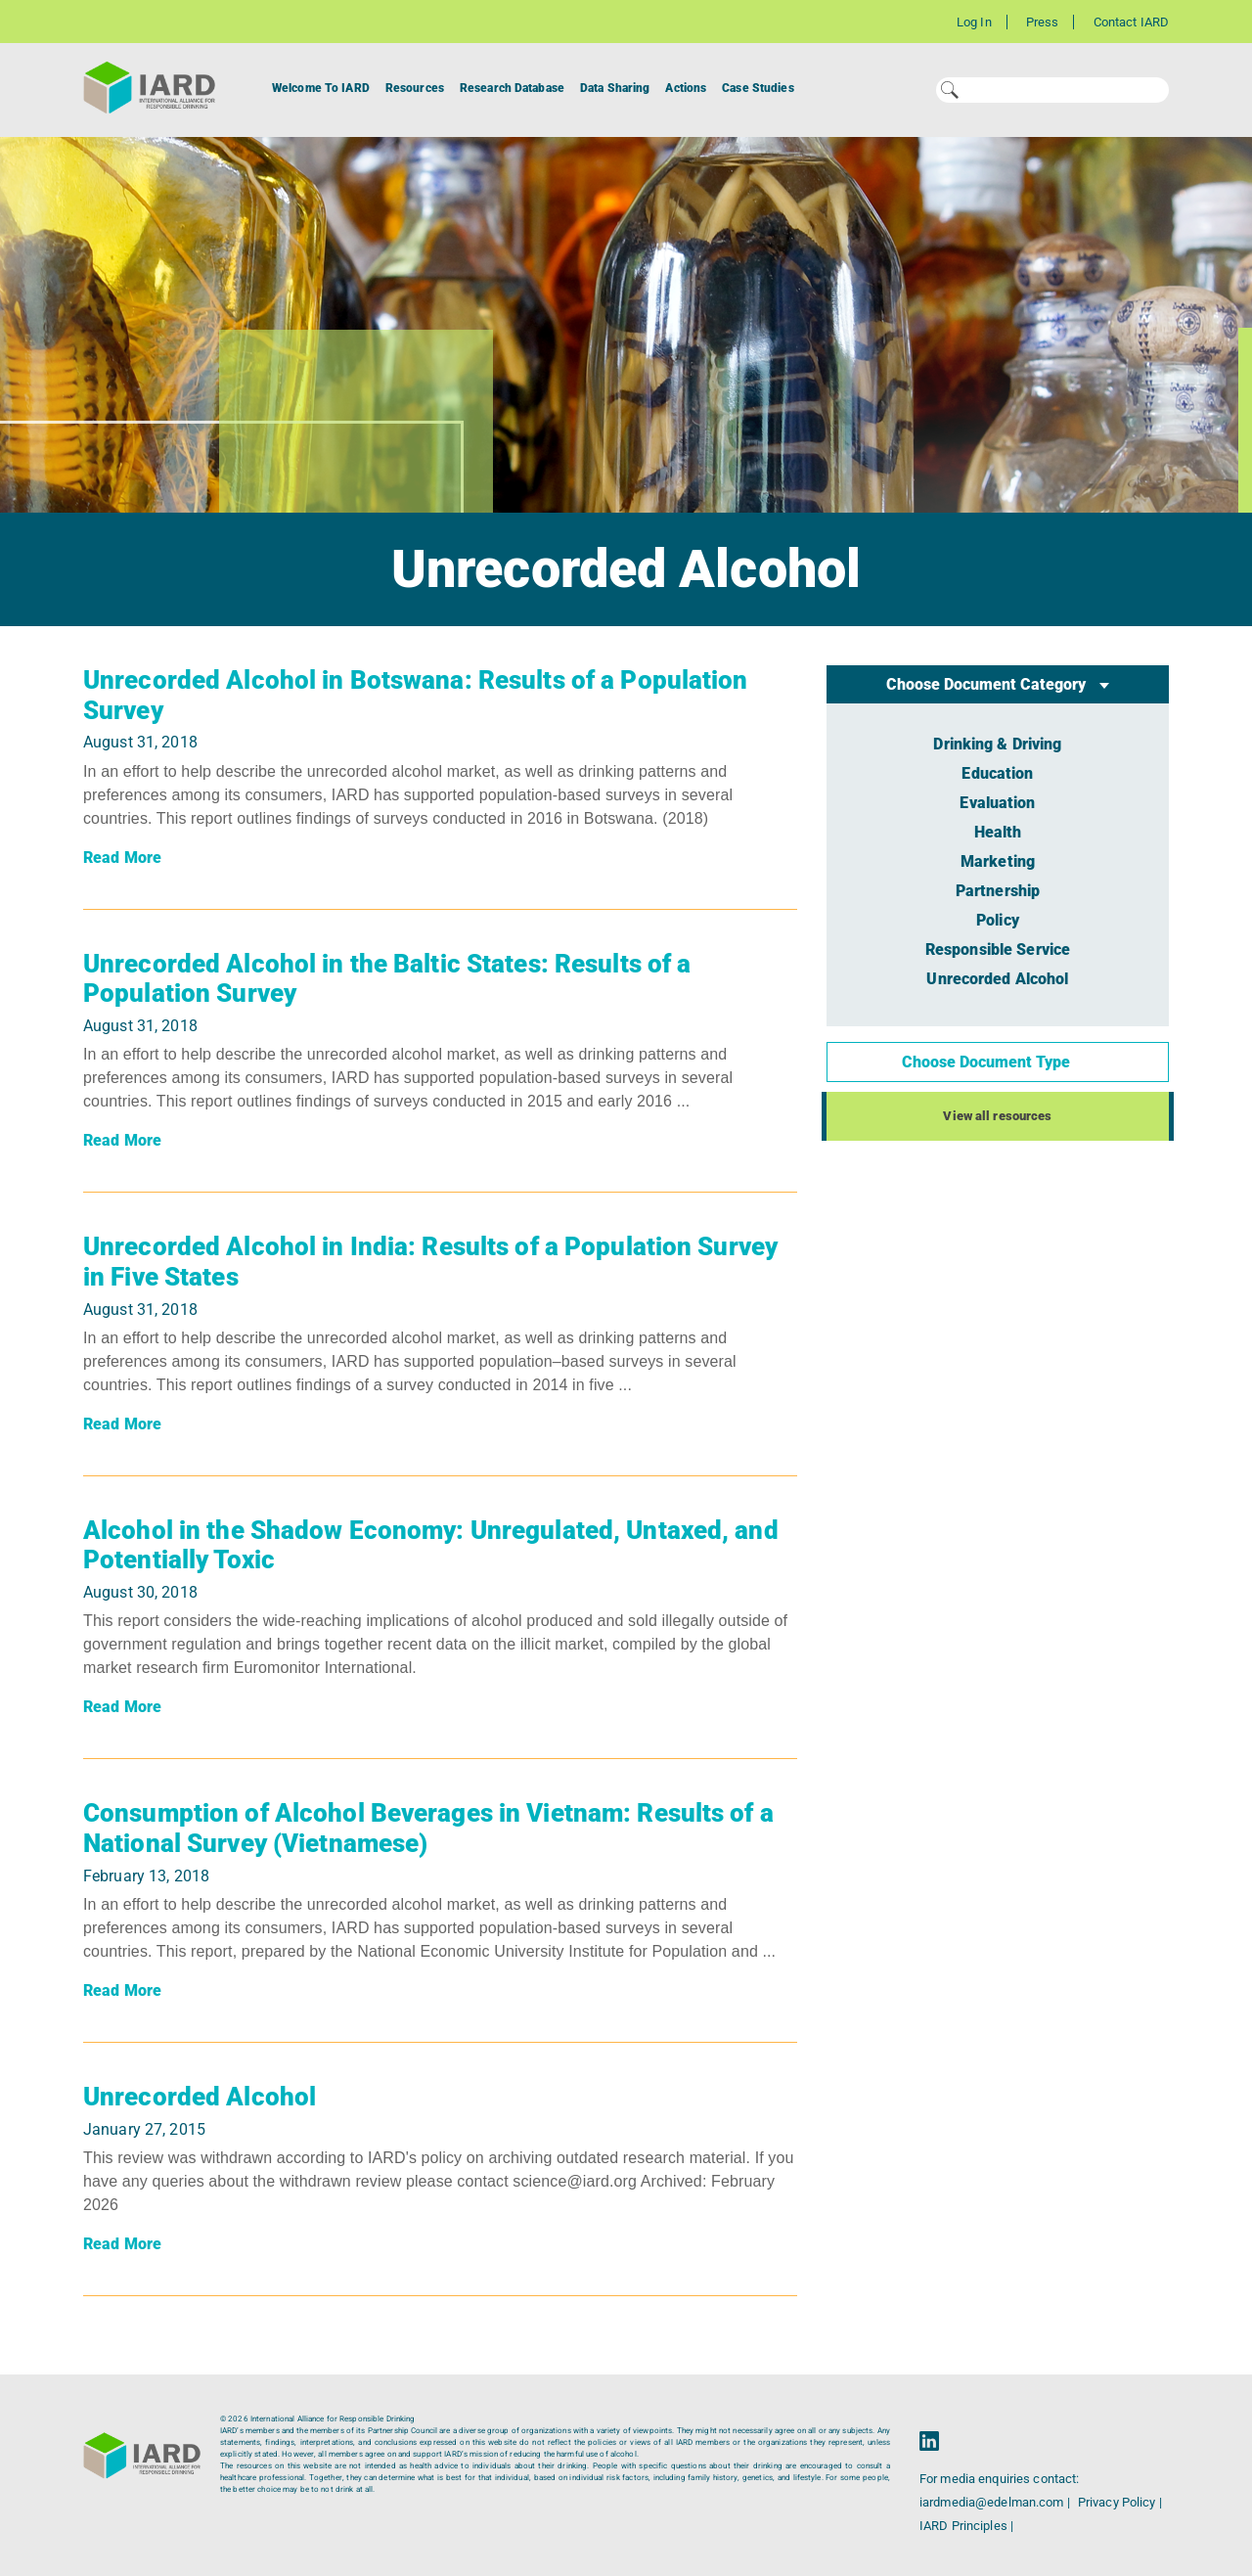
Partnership (998, 890)
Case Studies (757, 88)
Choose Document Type (988, 1062)
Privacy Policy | (1120, 2502)
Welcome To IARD (321, 88)
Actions (685, 88)
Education (997, 773)
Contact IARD (1131, 22)
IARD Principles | (966, 2525)
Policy (997, 920)
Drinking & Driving (997, 744)
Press (1042, 22)
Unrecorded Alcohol (199, 2096)
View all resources (997, 1115)
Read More (122, 857)
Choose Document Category (988, 684)
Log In (974, 22)
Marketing (998, 861)
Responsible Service (997, 949)
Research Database (512, 88)
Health (998, 832)
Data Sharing (614, 88)
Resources (414, 88)
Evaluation (997, 802)
